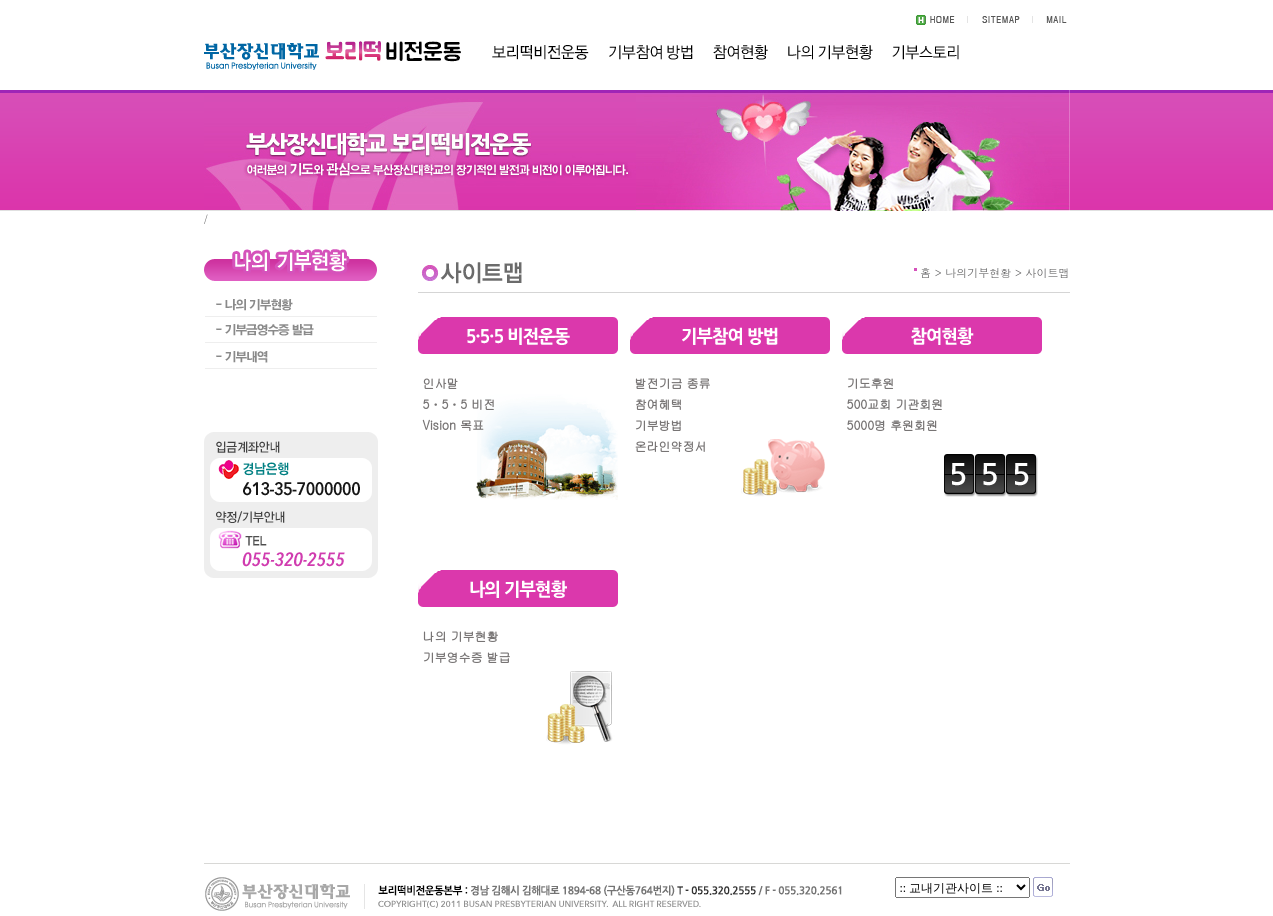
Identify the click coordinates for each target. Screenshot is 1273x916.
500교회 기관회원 (895, 403)
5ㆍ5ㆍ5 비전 (459, 403)
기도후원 (871, 382)
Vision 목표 (454, 424)
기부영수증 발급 (467, 656)
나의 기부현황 (461, 635)
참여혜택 (659, 403)
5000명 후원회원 (893, 424)
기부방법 (659, 424)
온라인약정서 (671, 445)
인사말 (441, 382)
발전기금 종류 (673, 382)
